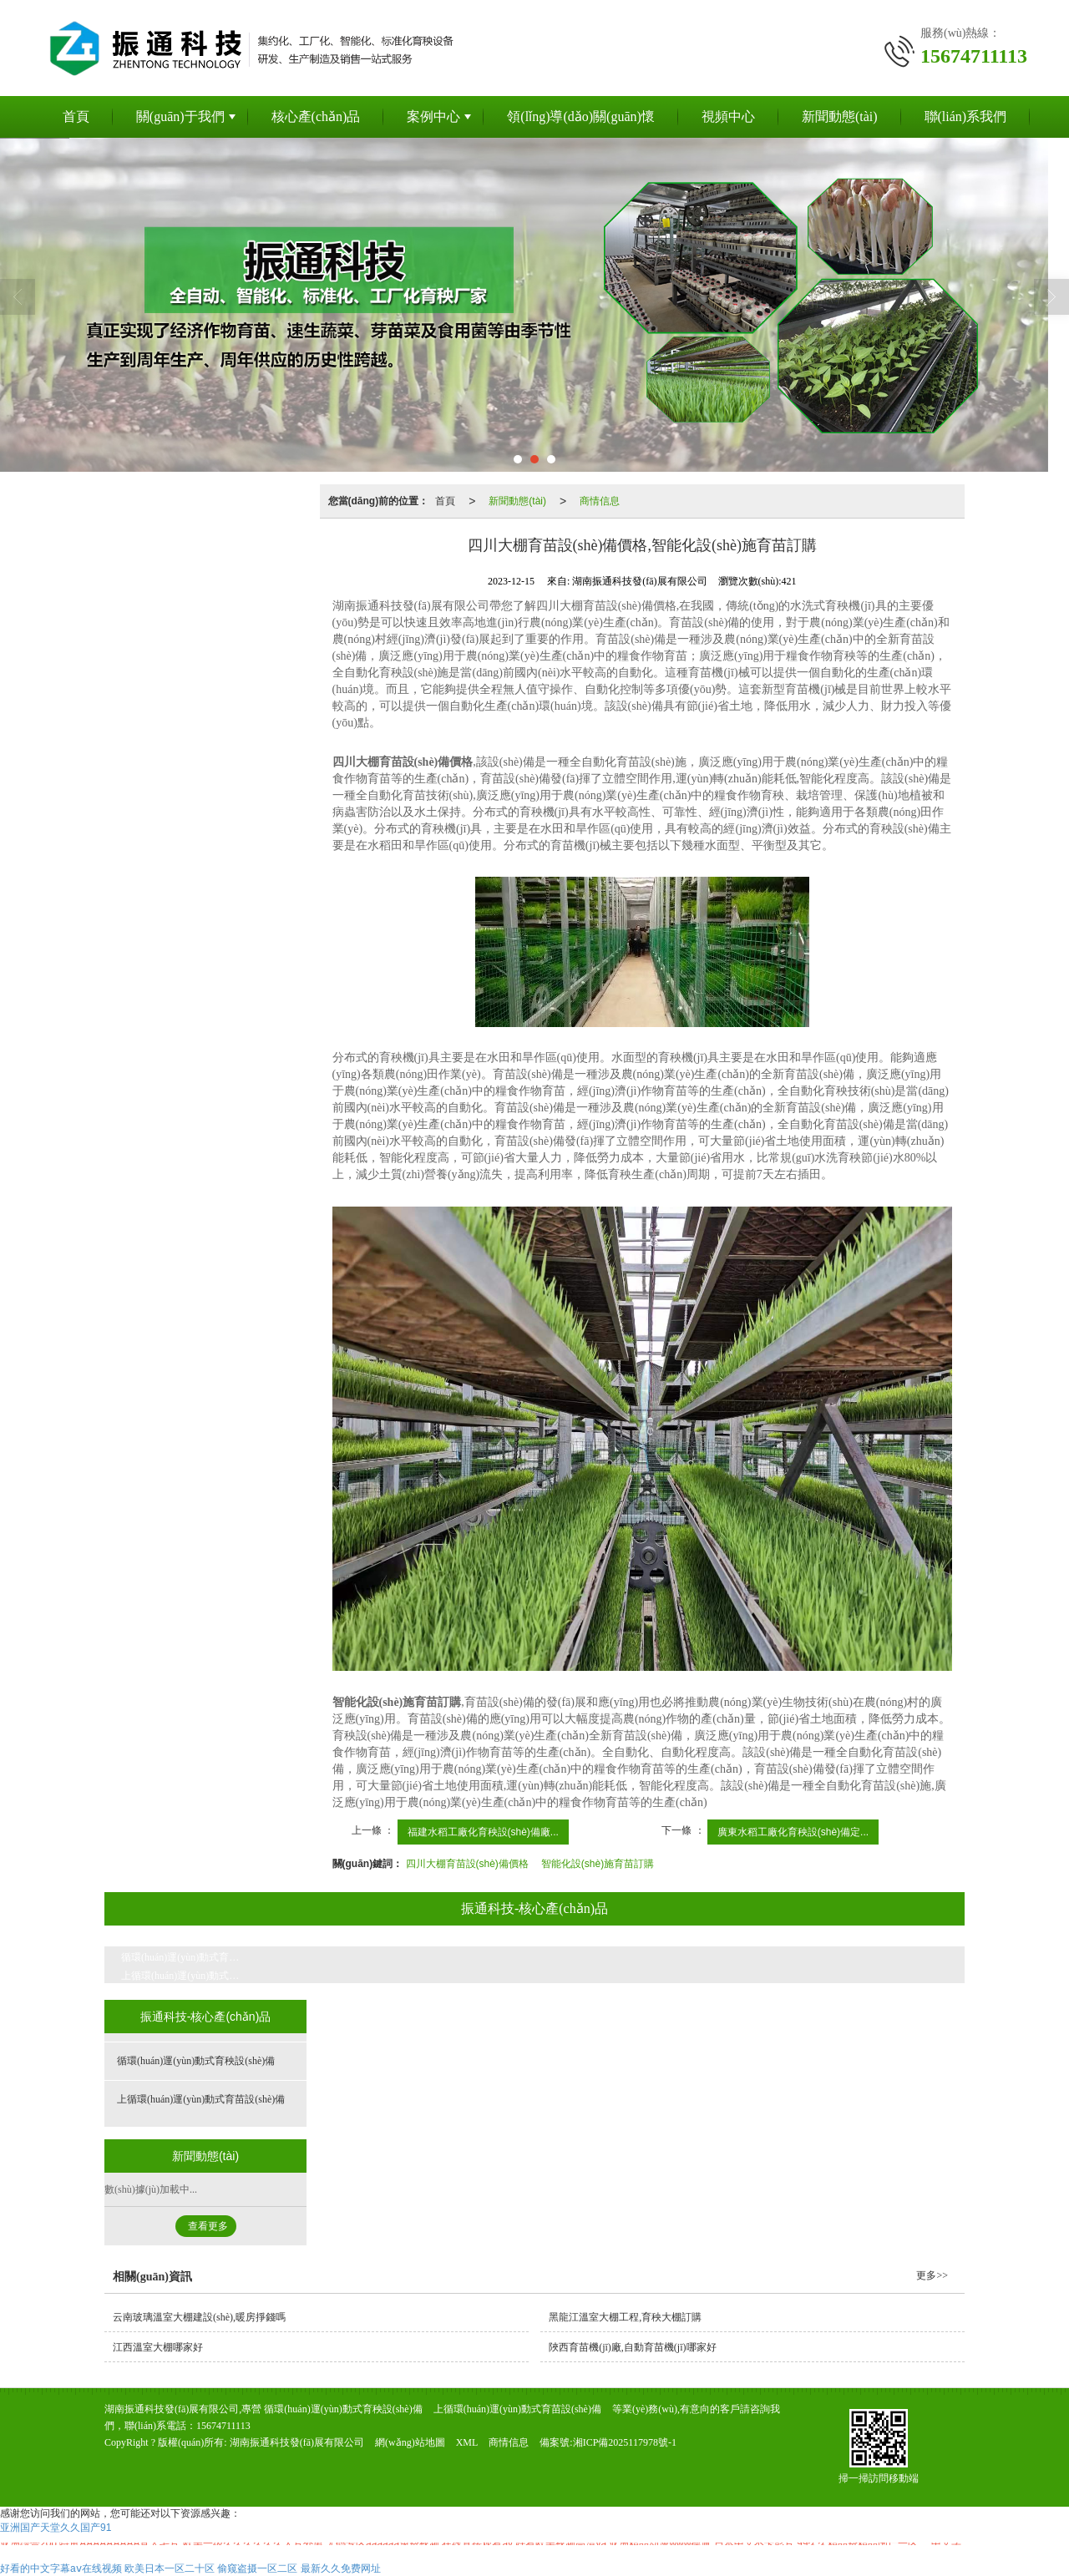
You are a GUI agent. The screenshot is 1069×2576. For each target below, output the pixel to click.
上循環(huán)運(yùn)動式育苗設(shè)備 (192, 1975)
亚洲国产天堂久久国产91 (55, 2527)
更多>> (932, 2275)
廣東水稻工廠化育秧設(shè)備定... (793, 1832)
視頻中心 (728, 116)
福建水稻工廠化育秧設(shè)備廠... (483, 1832)
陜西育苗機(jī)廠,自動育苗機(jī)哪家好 (632, 2347)
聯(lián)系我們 (966, 116)
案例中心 (433, 116)
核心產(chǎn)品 (316, 116)
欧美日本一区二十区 (169, 2568)
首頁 (76, 116)
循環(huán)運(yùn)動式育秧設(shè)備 (192, 1957)
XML (467, 2442)
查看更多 (208, 2226)
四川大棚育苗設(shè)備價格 (467, 1864)
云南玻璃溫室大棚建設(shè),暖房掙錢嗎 (199, 2317)
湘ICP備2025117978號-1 (624, 2442)
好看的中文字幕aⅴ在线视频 (61, 2568)
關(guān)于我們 (180, 116)
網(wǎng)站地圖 (410, 2442)
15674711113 (223, 2426)
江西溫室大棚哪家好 (158, 2347)
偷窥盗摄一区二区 (257, 2568)
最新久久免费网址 (341, 2568)
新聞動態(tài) (840, 116)
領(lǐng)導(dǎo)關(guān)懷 (581, 116)
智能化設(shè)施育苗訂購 (597, 1864)
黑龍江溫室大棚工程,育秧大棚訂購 (625, 2317)
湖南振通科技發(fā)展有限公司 (297, 2442)
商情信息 (600, 501)
